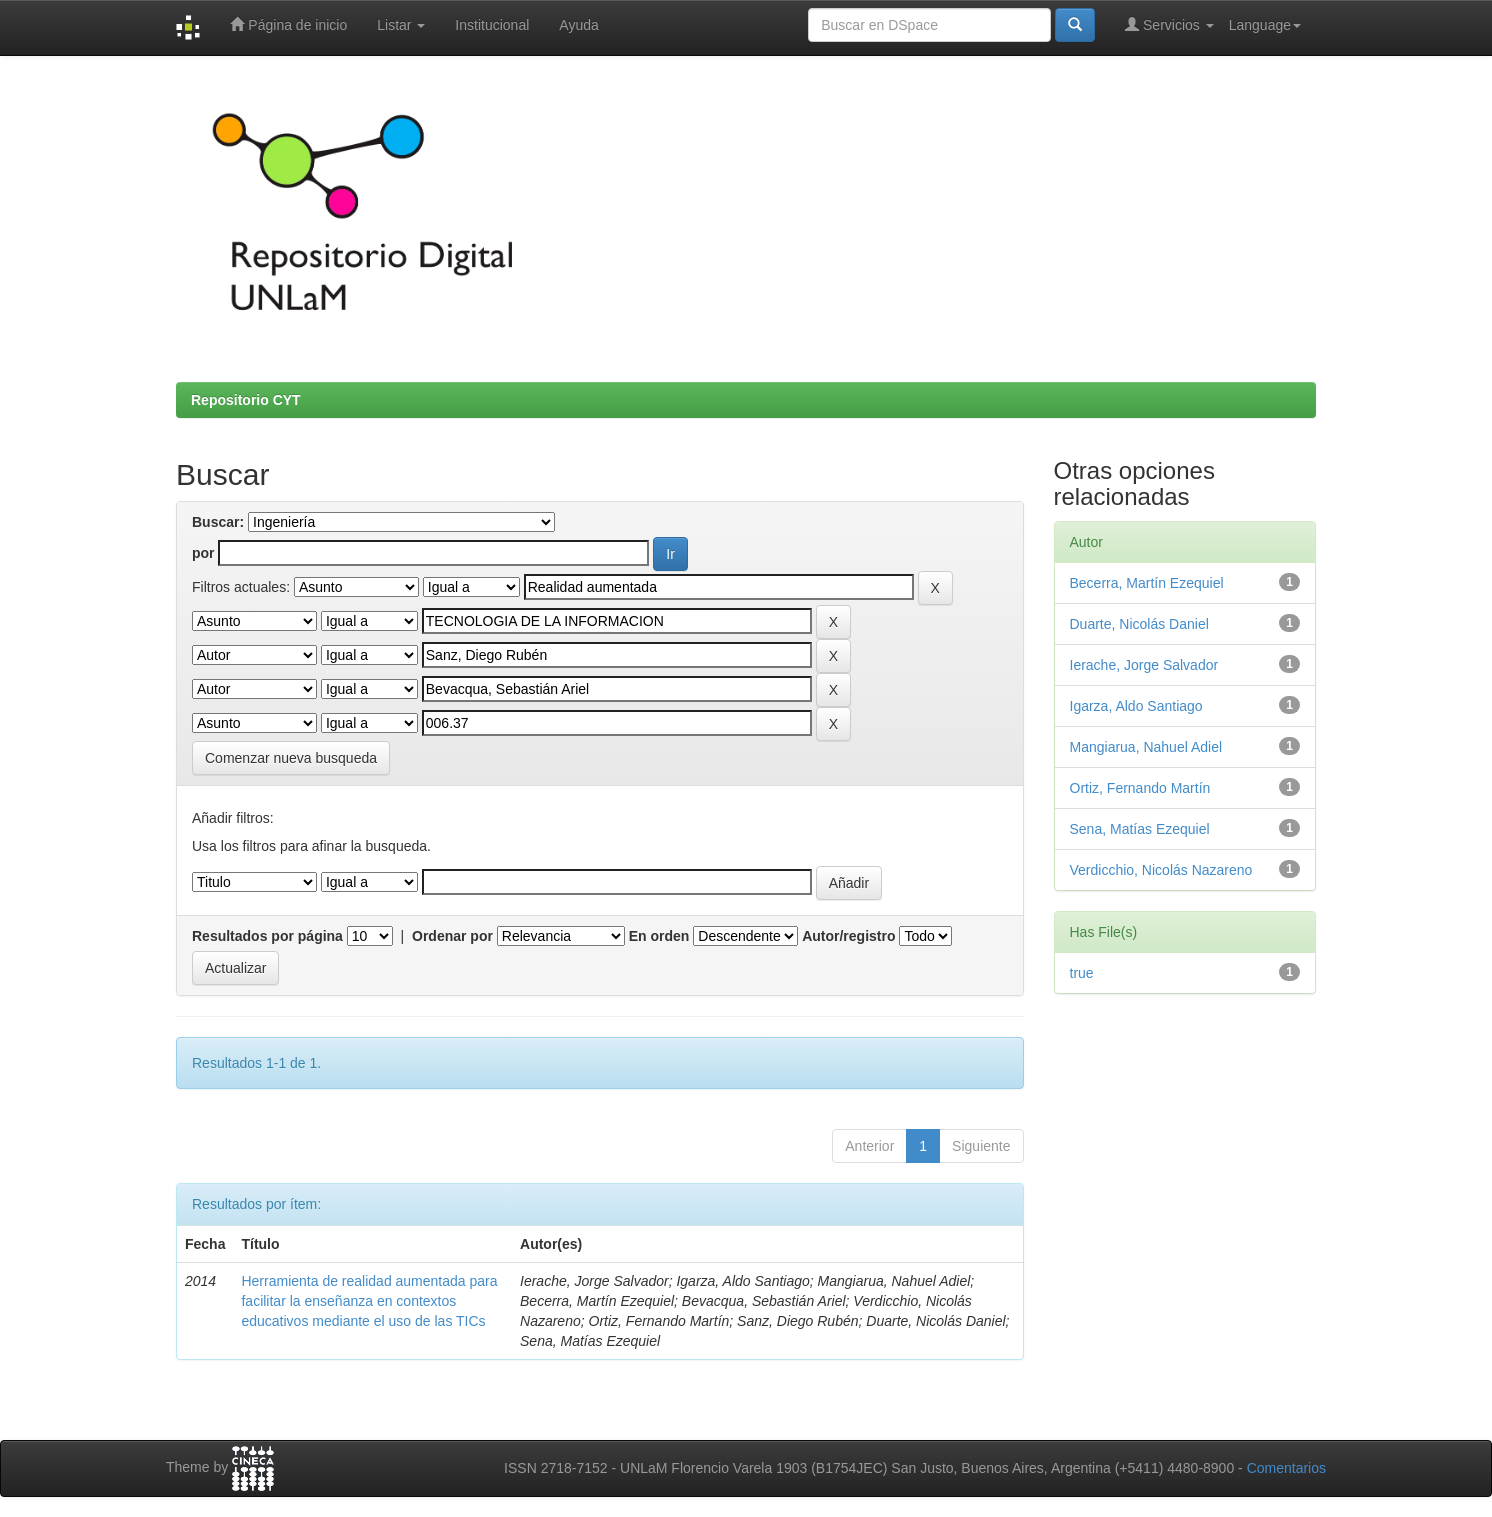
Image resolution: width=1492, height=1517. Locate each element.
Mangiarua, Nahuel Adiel (1146, 747)
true (1082, 973)
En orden (659, 936)
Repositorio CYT (246, 400)
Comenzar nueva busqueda (291, 758)
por (203, 553)
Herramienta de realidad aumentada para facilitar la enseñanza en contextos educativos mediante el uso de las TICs (369, 1301)
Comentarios (1286, 1468)
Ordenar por (452, 936)
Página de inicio (288, 24)
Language (1265, 25)
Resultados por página (267, 936)
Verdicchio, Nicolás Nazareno (1161, 870)
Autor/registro (848, 936)
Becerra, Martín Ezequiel (1147, 583)
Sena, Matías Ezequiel (1140, 829)
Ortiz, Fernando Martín (1140, 788)
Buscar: (218, 522)
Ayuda (578, 25)
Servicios (1169, 24)
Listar (401, 25)
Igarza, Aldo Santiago (1136, 706)
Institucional (492, 25)
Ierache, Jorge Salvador (1144, 665)
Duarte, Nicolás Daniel (1139, 624)
